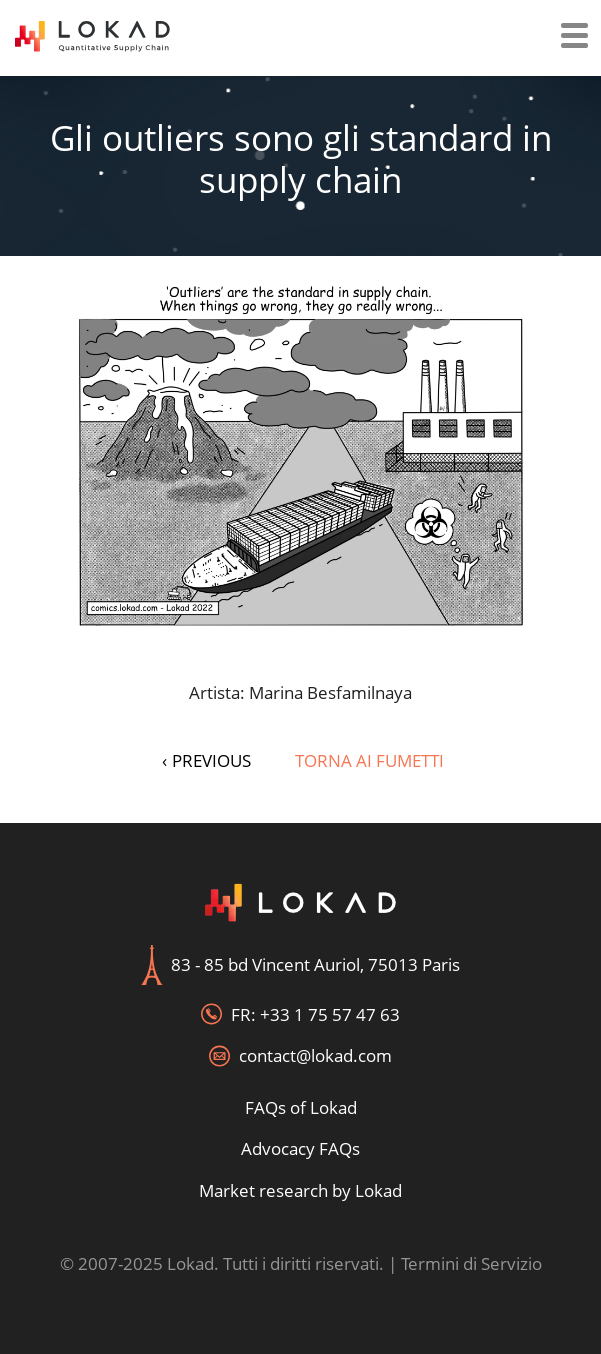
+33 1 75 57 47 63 (330, 1014)
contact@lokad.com (315, 1055)
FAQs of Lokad (301, 1107)
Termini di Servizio (471, 1263)
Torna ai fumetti (369, 760)
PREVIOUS (206, 760)
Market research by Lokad (300, 1190)
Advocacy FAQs (300, 1148)
